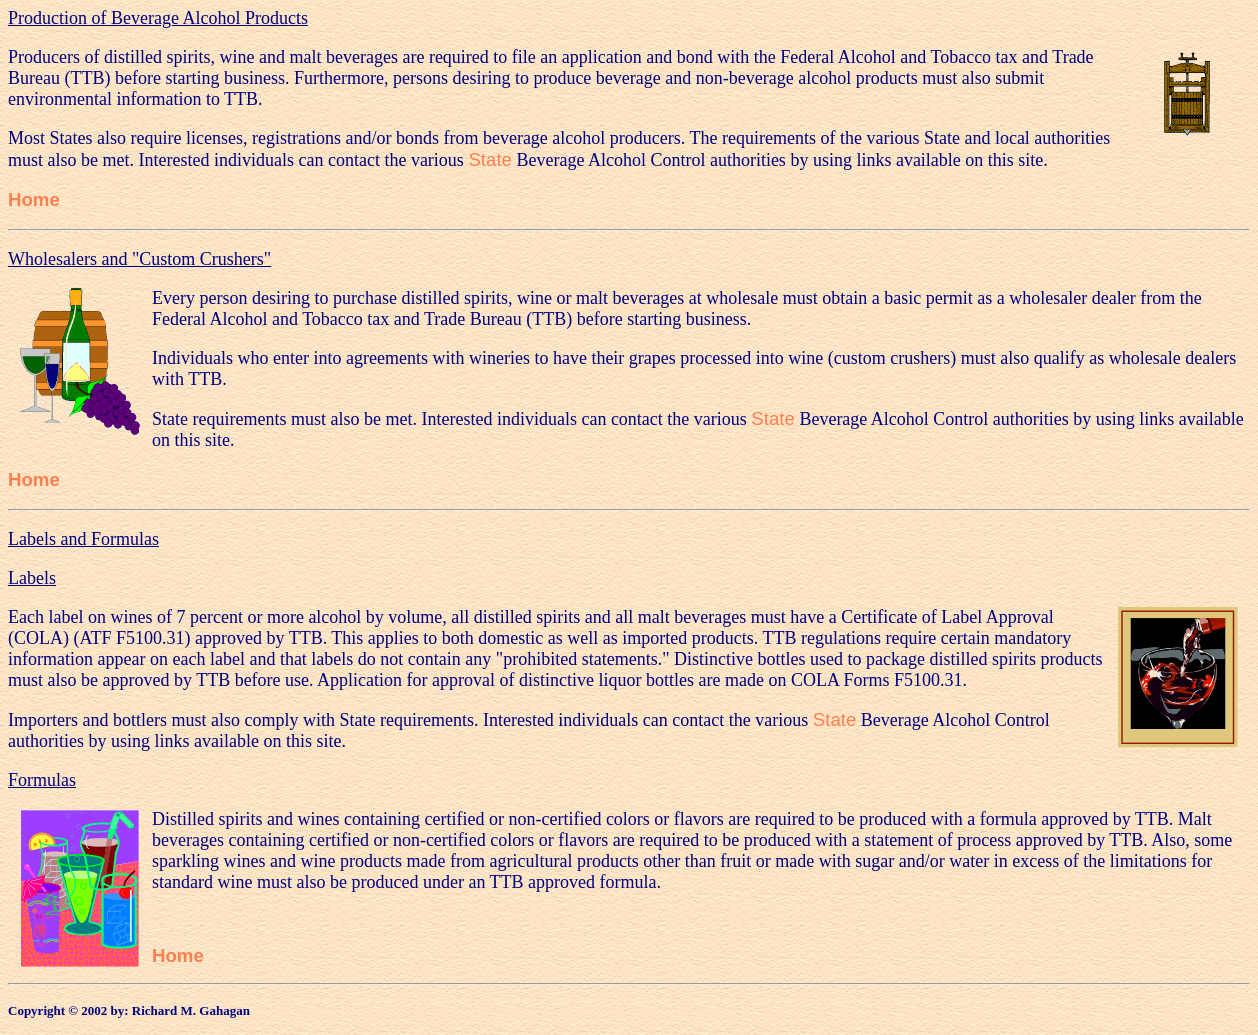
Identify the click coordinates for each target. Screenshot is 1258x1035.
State (490, 159)
